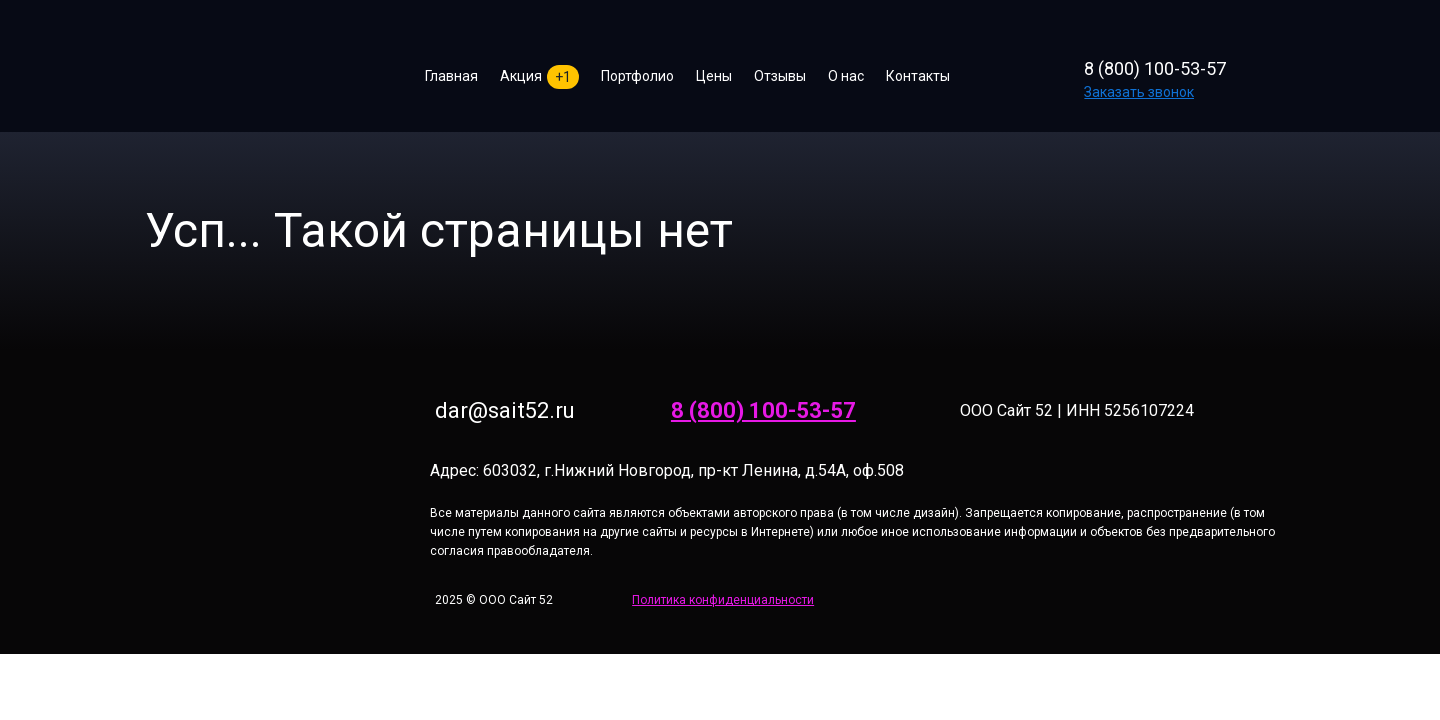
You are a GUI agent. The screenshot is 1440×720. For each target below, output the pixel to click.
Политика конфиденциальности (723, 600)
